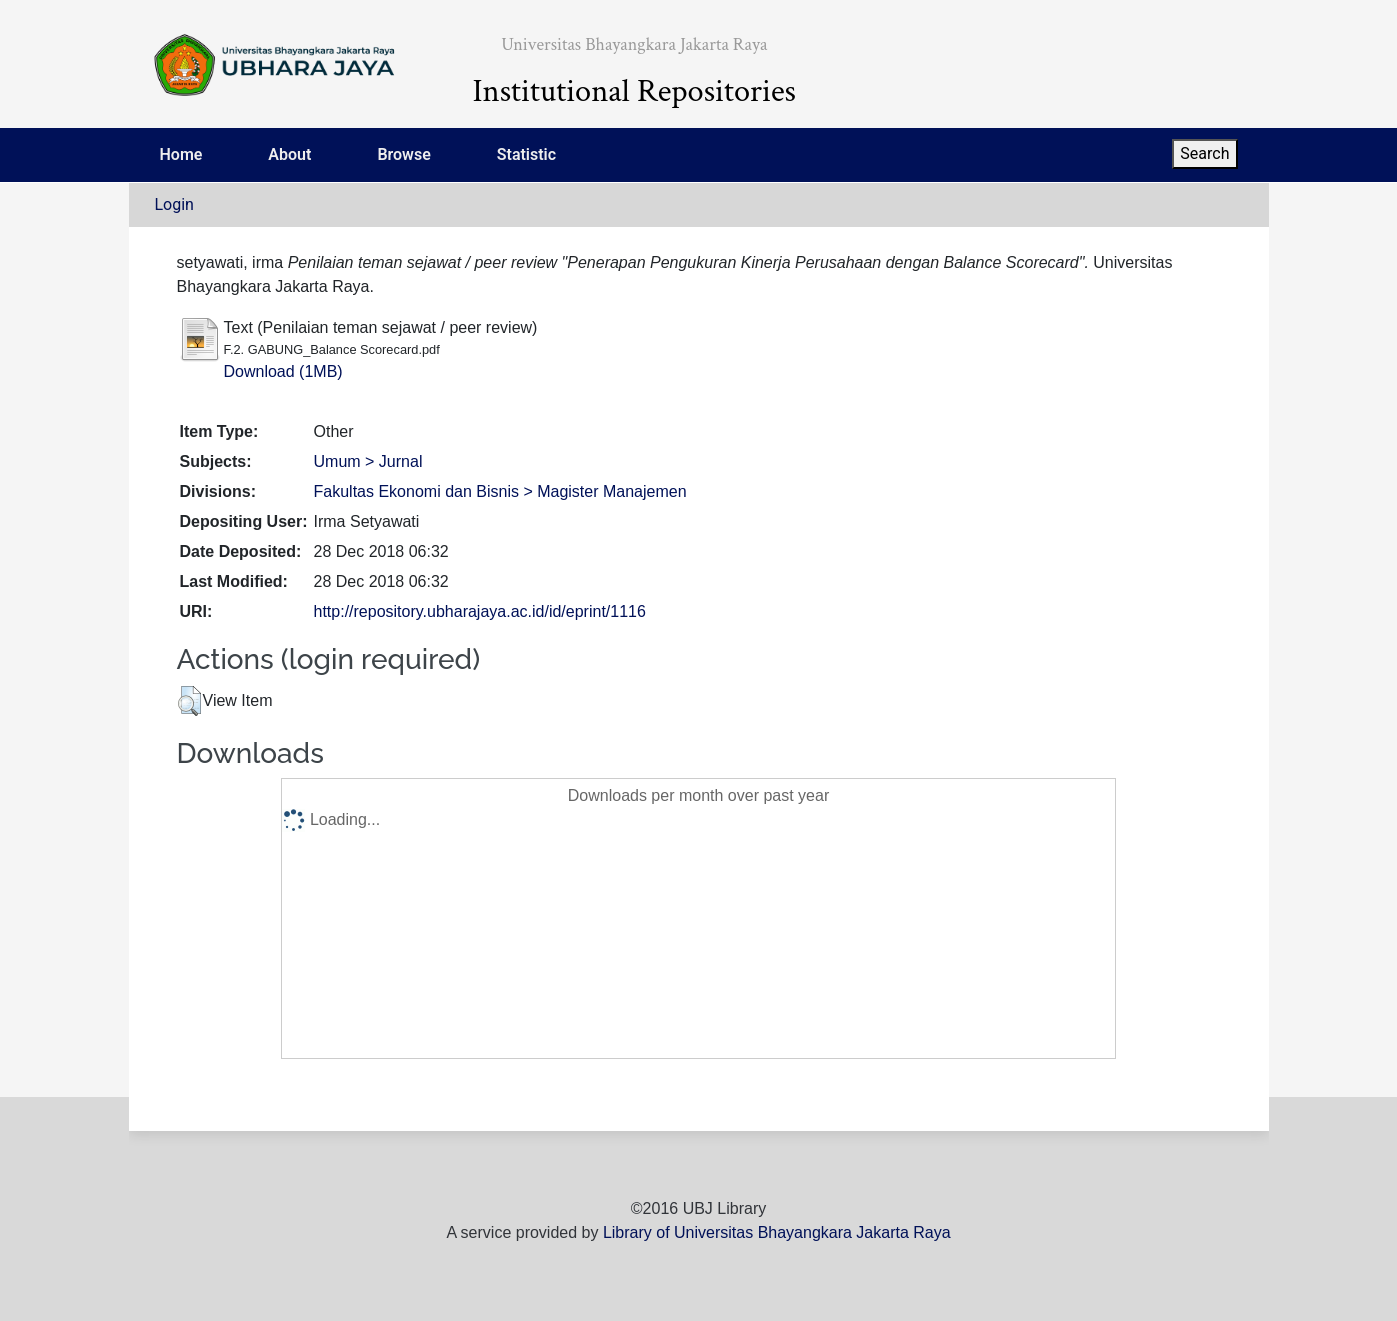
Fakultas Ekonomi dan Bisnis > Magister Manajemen (500, 491)
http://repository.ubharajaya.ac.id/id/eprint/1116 (480, 611)
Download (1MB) (283, 371)
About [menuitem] (289, 154)
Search (1204, 153)
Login (174, 204)
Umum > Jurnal (368, 461)
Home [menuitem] (181, 154)
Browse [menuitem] (403, 154)
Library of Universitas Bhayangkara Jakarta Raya (777, 1232)
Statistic (526, 154)
